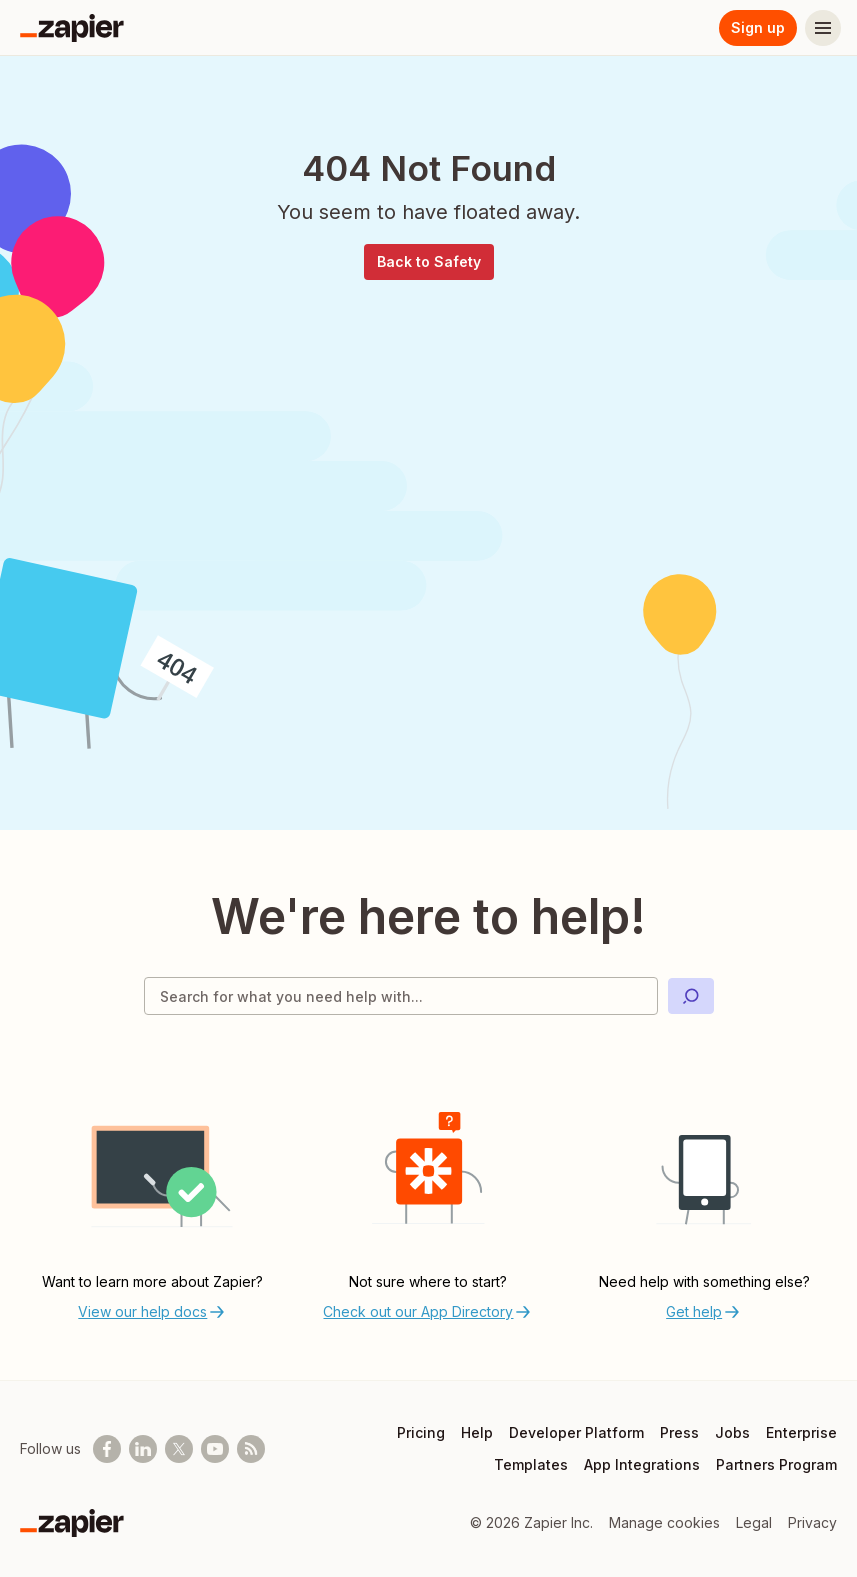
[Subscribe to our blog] (251, 1449)
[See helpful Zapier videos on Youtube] (215, 1449)
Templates (531, 1464)
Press (679, 1432)
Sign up (758, 27)
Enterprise (801, 1432)
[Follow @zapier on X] (179, 1449)
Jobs (732, 1432)
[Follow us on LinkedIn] (143, 1449)
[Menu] (823, 28)
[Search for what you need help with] (401, 996)
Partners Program (776, 1464)
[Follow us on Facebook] (107, 1449)
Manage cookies (664, 1522)
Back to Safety (429, 261)
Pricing (421, 1432)
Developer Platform (576, 1432)
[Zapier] (72, 28)
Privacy (812, 1522)
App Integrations (642, 1464)
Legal (754, 1522)
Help (477, 1432)
